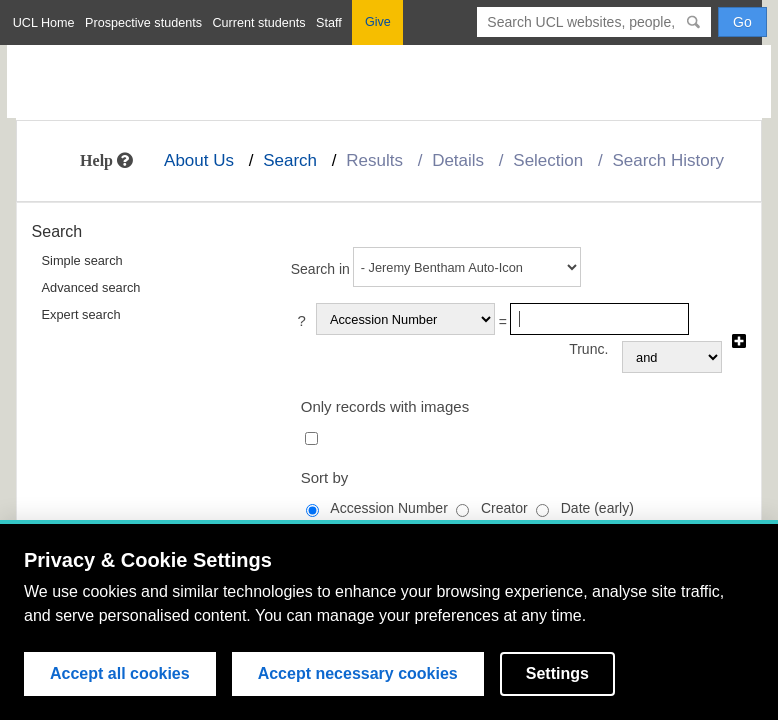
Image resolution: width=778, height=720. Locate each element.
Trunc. (588, 349)
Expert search (81, 314)
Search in (320, 269)
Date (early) (597, 508)
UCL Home (44, 23)
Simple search (82, 260)
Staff (329, 23)
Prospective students (143, 23)
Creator (504, 508)
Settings (557, 673)
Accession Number (389, 508)
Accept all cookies (120, 673)
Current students (258, 23)
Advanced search (91, 287)
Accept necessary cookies (358, 673)
